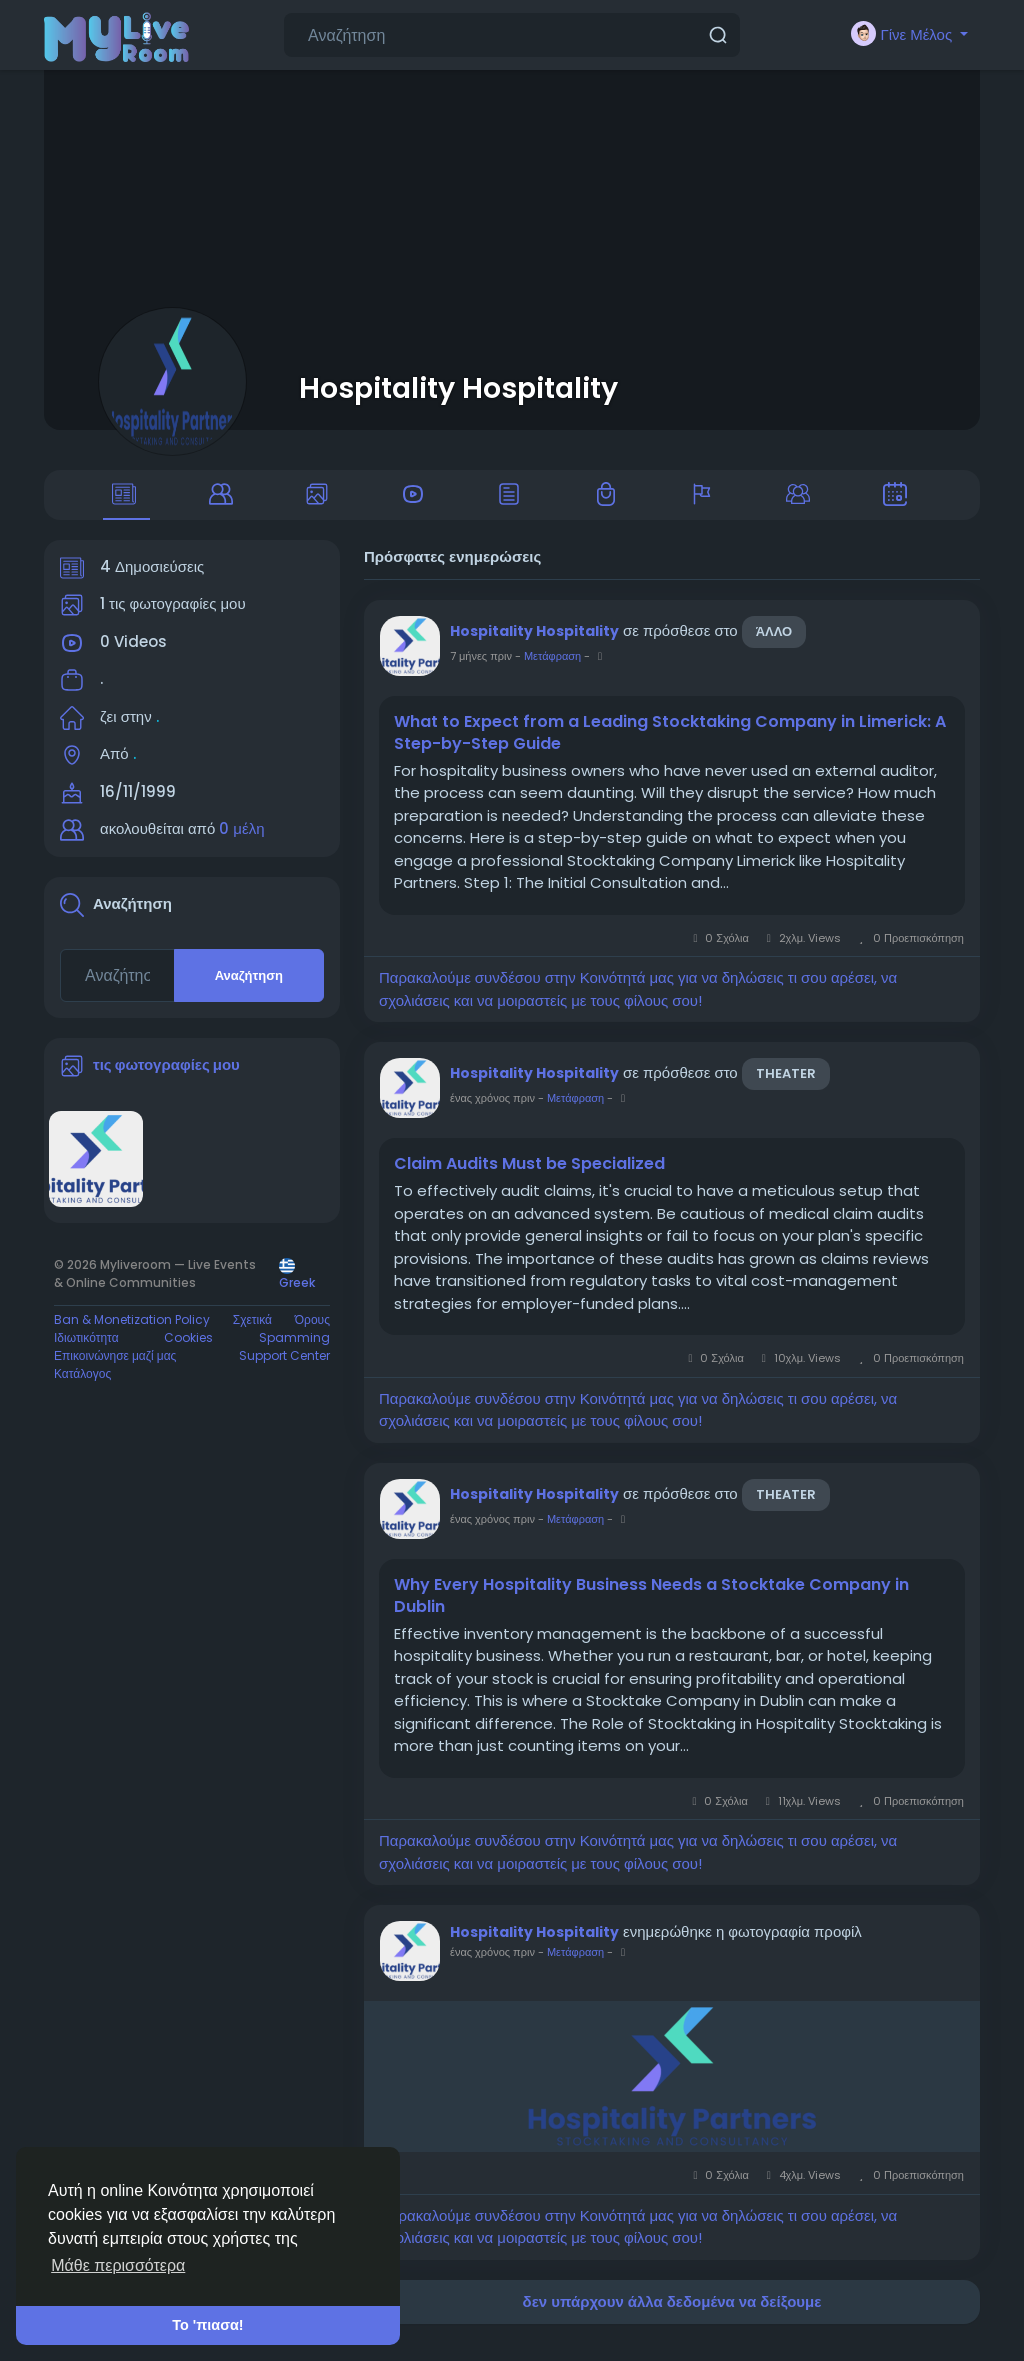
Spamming (294, 1353)
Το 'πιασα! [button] (207, 2325)
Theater (786, 1090)
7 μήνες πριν (481, 672)
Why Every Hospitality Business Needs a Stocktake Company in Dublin (651, 1612)
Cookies (188, 1353)
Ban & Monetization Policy (132, 1335)
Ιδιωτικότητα (86, 1353)
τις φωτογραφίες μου (166, 1080)
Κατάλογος (82, 1389)
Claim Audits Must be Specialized (529, 1181)
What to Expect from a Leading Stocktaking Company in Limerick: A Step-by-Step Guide (670, 749)
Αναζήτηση (249, 991)
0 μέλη (241, 845)
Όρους (312, 1335)
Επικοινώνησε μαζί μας (115, 1371)
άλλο (774, 647)
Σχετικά (252, 1335)
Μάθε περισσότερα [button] (118, 2265)
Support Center (284, 1371)
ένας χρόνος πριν (492, 1115)
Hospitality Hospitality (458, 388)
